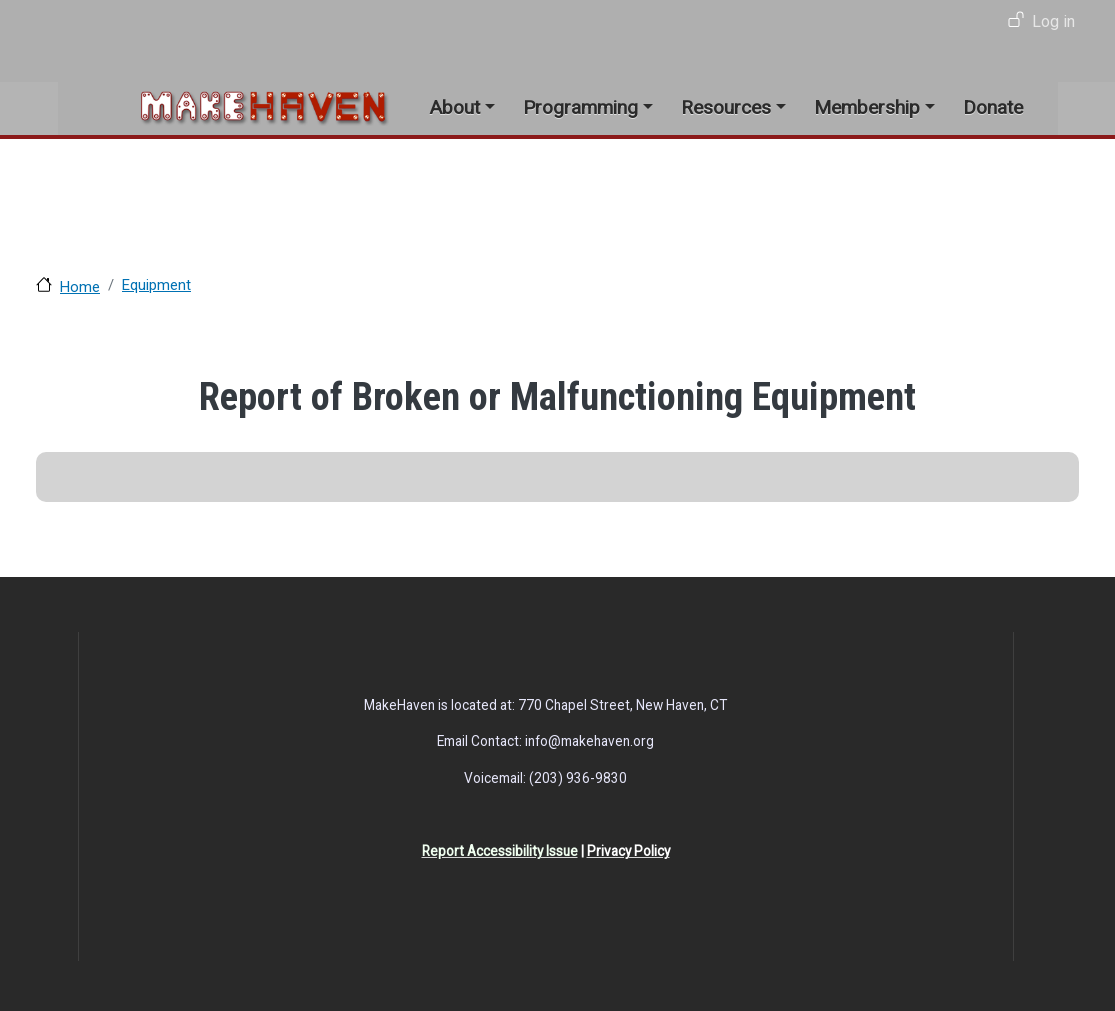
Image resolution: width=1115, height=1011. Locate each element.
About (454, 107)
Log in (1053, 21)
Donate (993, 107)
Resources (726, 107)
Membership (867, 107)
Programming (580, 107)
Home (80, 287)
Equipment (156, 285)
